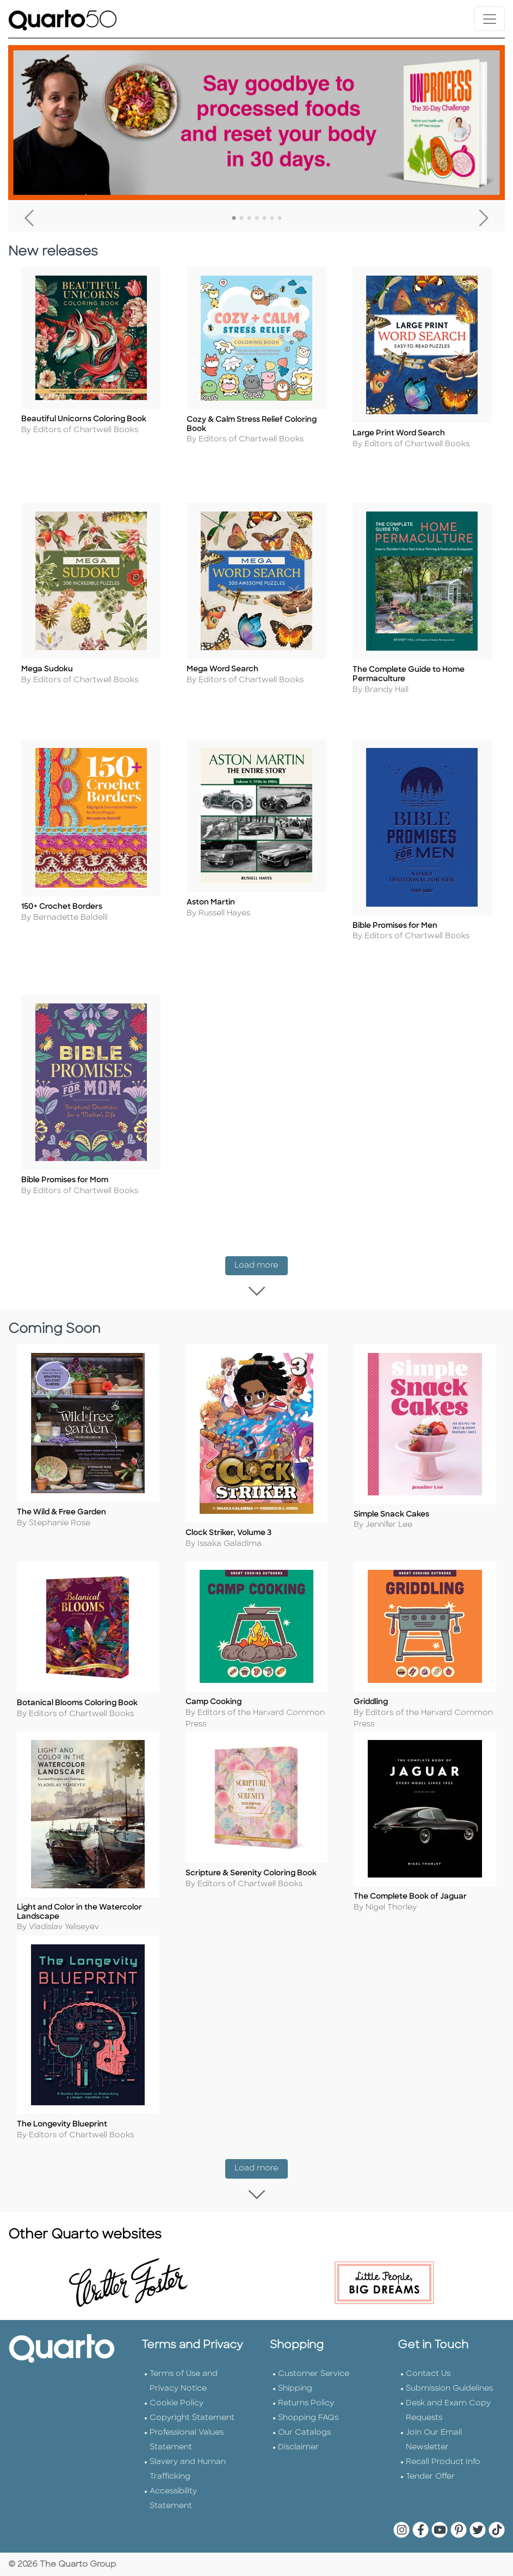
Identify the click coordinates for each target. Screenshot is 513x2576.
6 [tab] (272, 218)
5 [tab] (264, 218)
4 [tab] (257, 218)
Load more (261, 1263)
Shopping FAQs (308, 2416)
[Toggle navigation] (489, 19)
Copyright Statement (192, 2416)
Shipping (295, 2387)
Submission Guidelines (449, 2387)
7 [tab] (279, 218)
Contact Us (428, 2372)
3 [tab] (249, 218)
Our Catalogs (304, 2431)
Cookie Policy (176, 2402)
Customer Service (313, 2372)
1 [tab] (234, 218)
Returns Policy (306, 2402)
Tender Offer (430, 2475)
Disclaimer (298, 2446)
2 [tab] (241, 218)
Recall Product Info (443, 2460)
